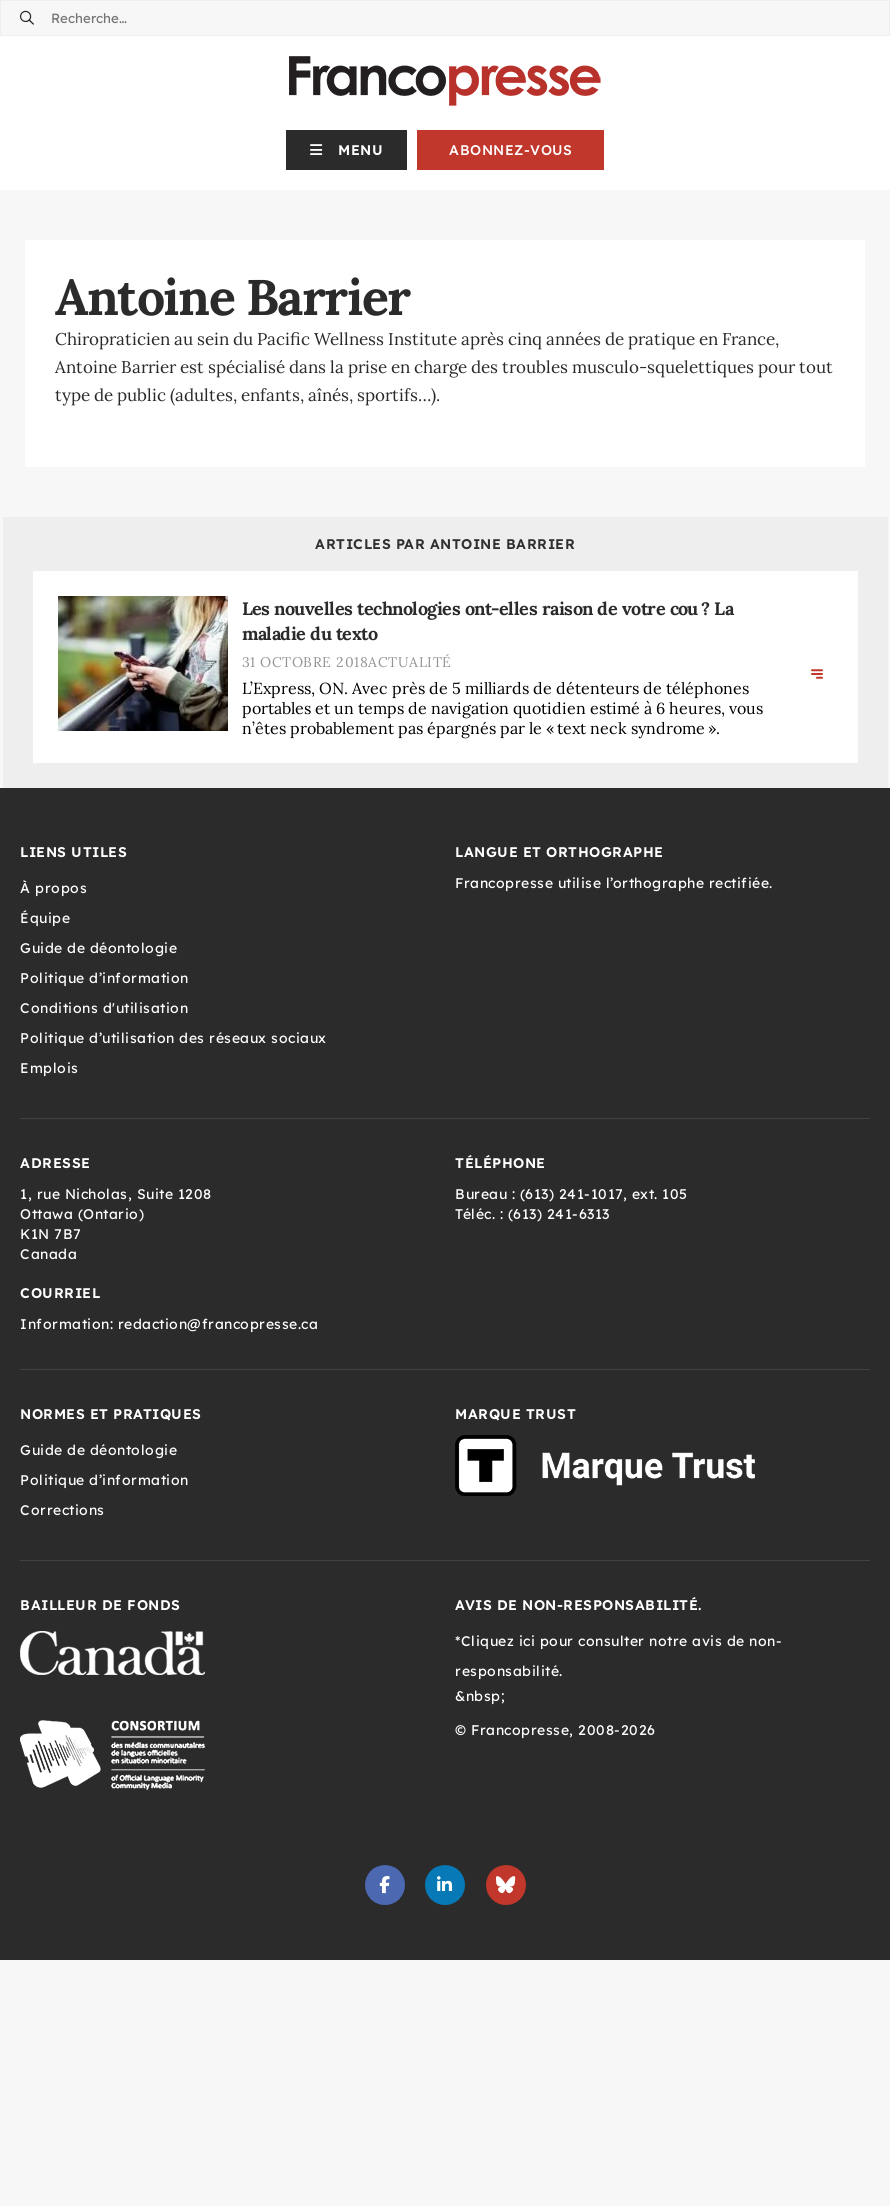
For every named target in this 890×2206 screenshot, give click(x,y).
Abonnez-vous (510, 150)
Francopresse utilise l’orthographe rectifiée (612, 883)
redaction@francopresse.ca (218, 1324)
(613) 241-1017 (571, 1194)
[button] (347, 150)
